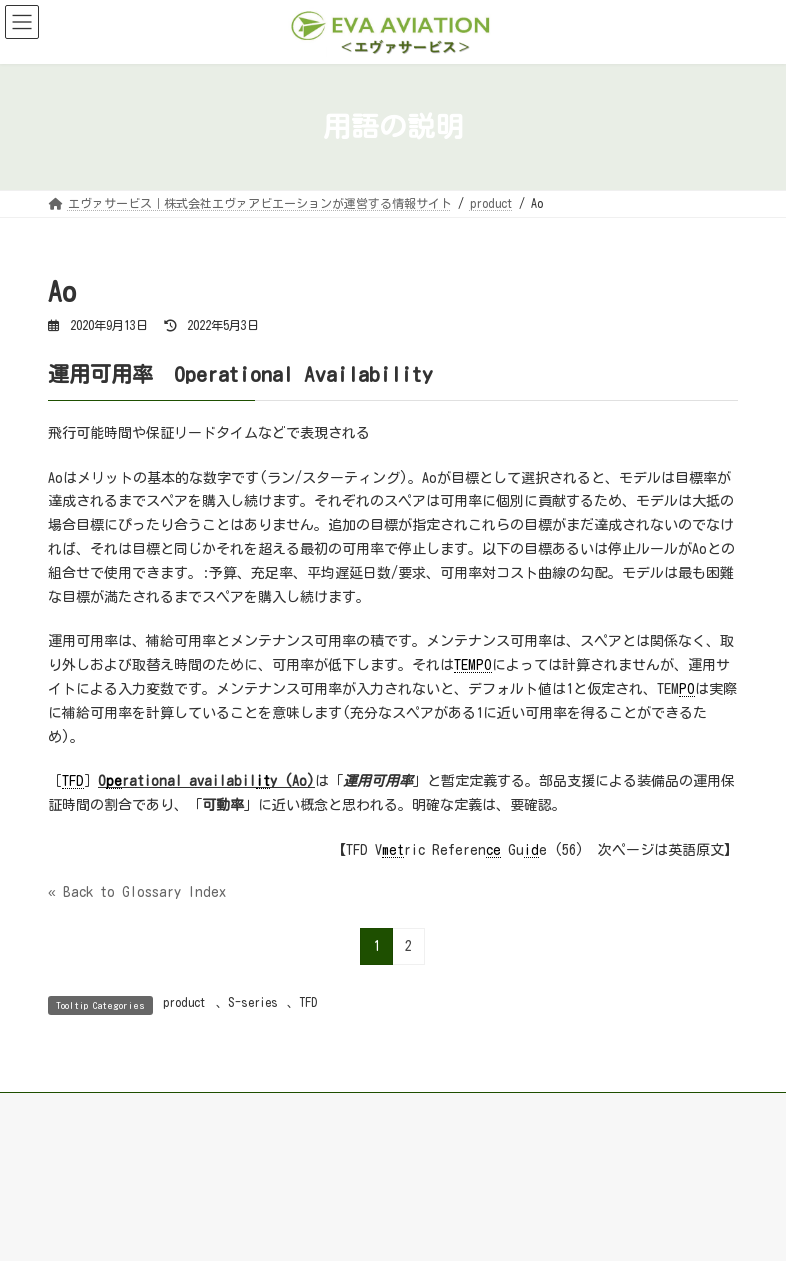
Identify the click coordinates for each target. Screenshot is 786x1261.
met (393, 850)
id (531, 850)
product (184, 1002)
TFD (73, 781)
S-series (253, 1002)
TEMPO (473, 665)
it (263, 781)
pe (114, 781)
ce (493, 850)
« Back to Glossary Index (137, 892)
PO (687, 689)
